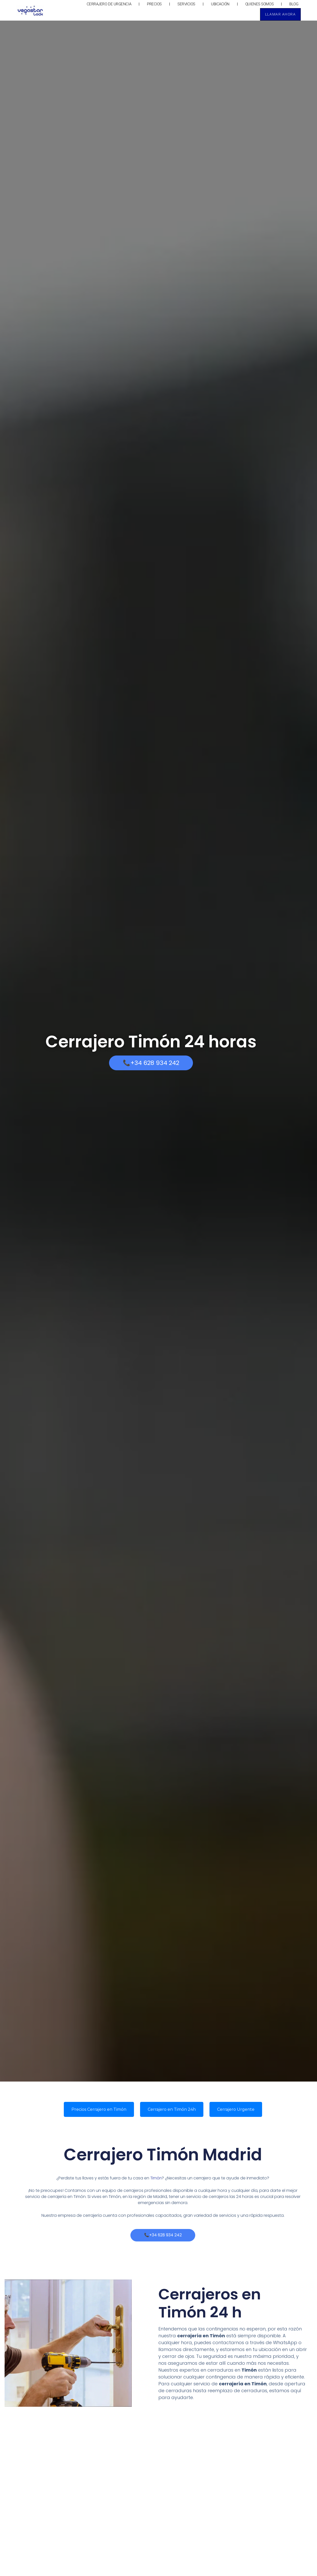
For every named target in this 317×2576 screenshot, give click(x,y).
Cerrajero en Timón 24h (172, 2109)
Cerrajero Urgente (235, 2109)
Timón (156, 2178)
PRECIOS (154, 4)
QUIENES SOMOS (259, 4)
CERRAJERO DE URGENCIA (109, 4)
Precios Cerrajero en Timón (98, 2109)
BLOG (293, 4)
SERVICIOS (186, 4)
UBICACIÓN (220, 4)
